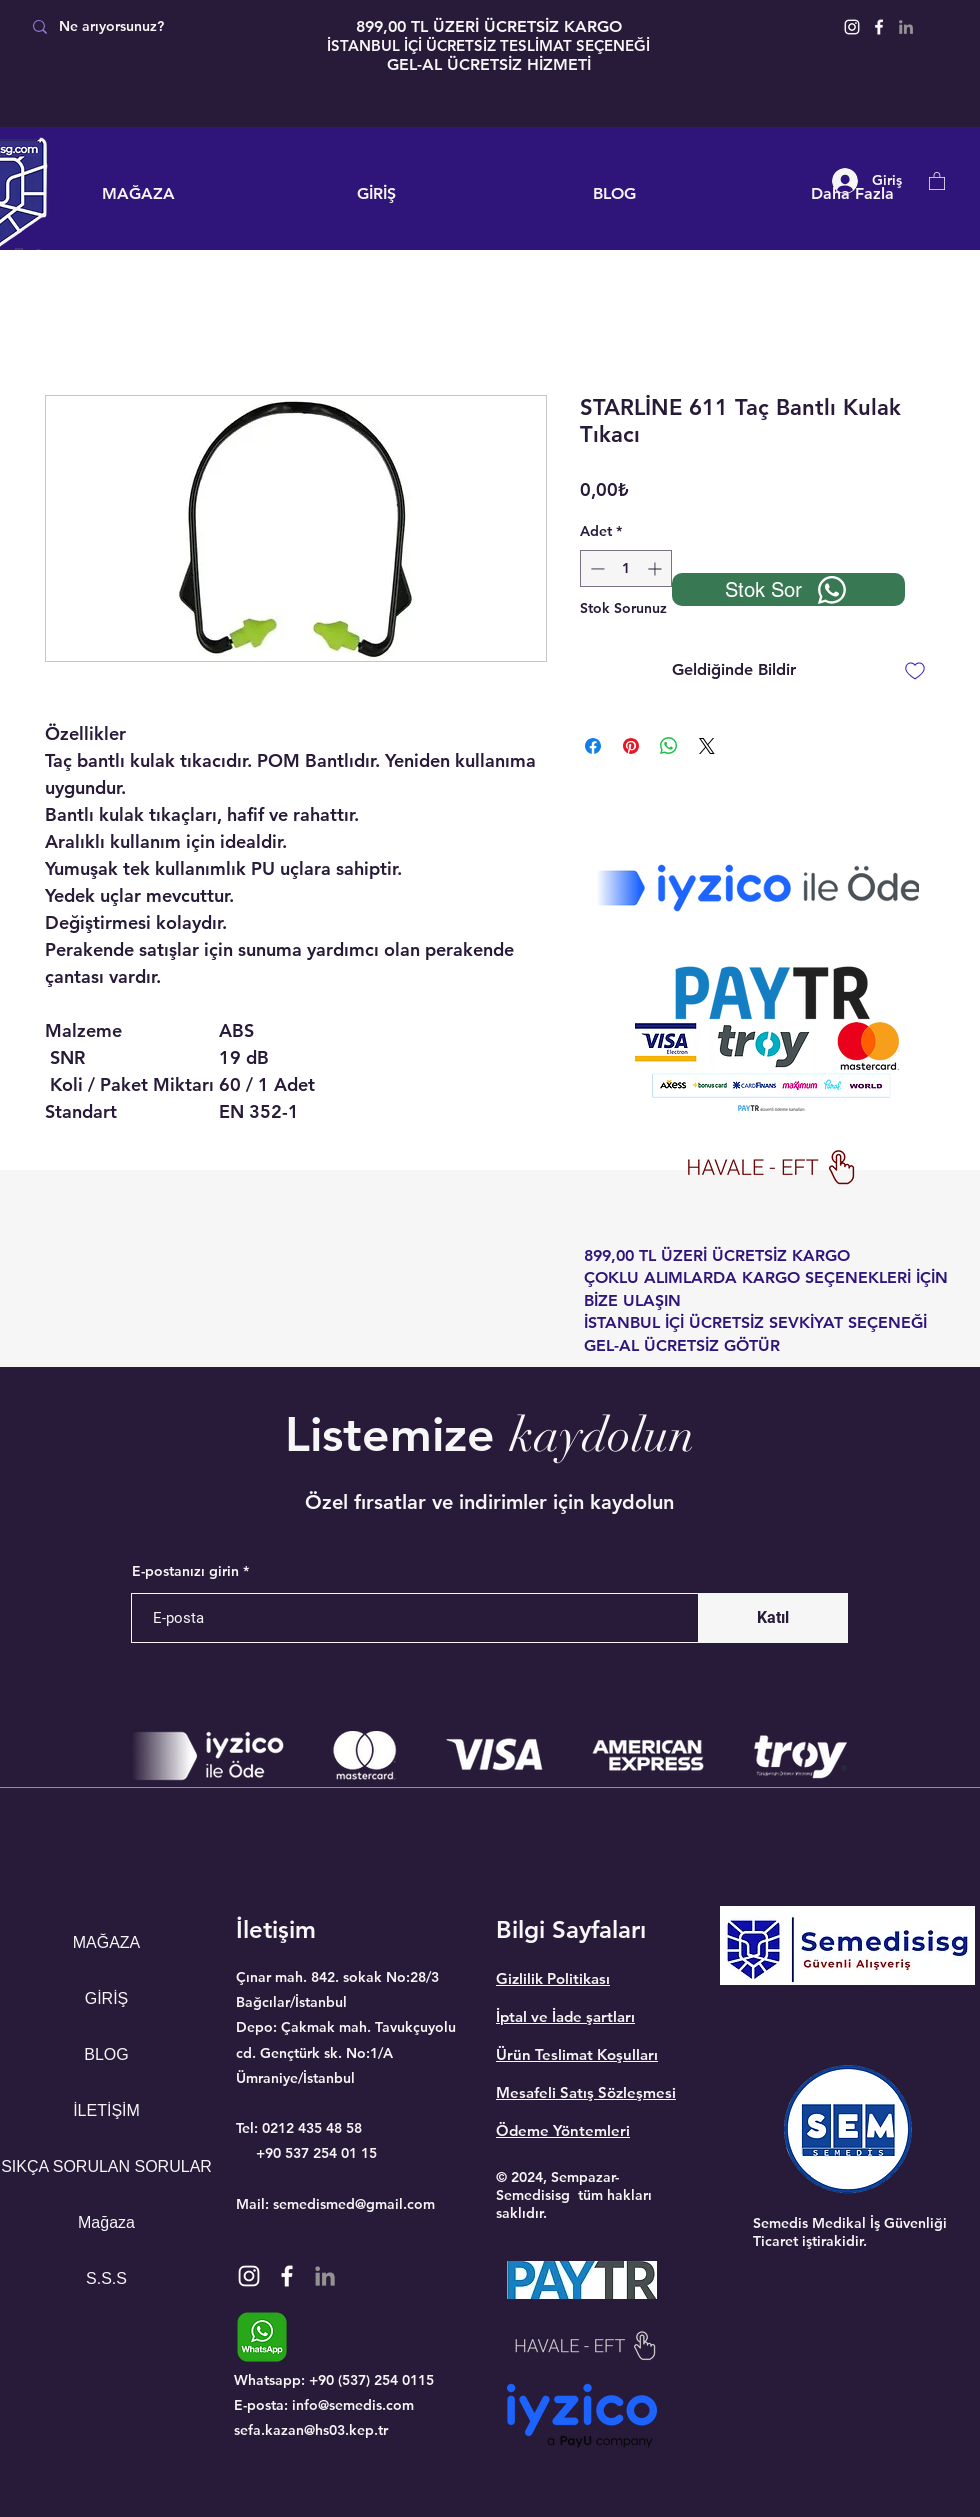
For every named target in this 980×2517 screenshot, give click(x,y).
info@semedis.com (353, 2405)
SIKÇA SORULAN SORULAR (106, 2166)
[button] (937, 180)
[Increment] (656, 568)
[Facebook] (879, 27)
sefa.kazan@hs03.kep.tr (311, 2430)
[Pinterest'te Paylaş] (631, 746)
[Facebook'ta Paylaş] (593, 746)
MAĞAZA (107, 1942)
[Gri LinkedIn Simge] (906, 27)
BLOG (106, 2054)
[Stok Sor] (788, 589)
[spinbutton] (626, 568)
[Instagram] (852, 27)
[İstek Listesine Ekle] (915, 670)
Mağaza (106, 2222)
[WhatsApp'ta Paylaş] (669, 746)
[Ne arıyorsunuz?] (162, 26)
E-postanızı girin (185, 1571)
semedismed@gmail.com (354, 2204)
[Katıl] (773, 1618)
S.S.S (106, 2278)
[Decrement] (595, 568)
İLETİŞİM (106, 2110)
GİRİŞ (107, 1998)
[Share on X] (707, 746)
